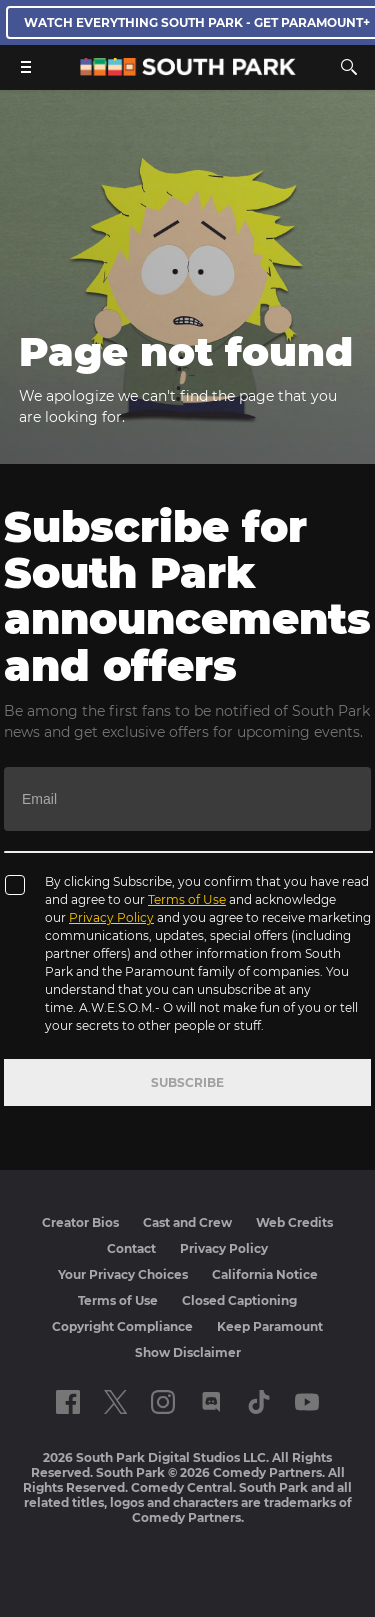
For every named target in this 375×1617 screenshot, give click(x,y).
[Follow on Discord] (211, 1402)
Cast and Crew (187, 1222)
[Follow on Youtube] (307, 1402)
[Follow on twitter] (115, 1402)
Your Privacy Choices (123, 1274)
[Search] (349, 67)
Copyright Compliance (122, 1326)
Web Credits (294, 1222)
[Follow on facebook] (68, 1402)
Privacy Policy (111, 917)
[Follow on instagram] (163, 1402)
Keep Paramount (270, 1326)
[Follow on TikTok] (259, 1402)
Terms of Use (187, 899)
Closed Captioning (239, 1300)
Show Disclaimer (188, 1352)
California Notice (265, 1274)
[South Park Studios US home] (188, 70)
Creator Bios (80, 1222)
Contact (131, 1248)
